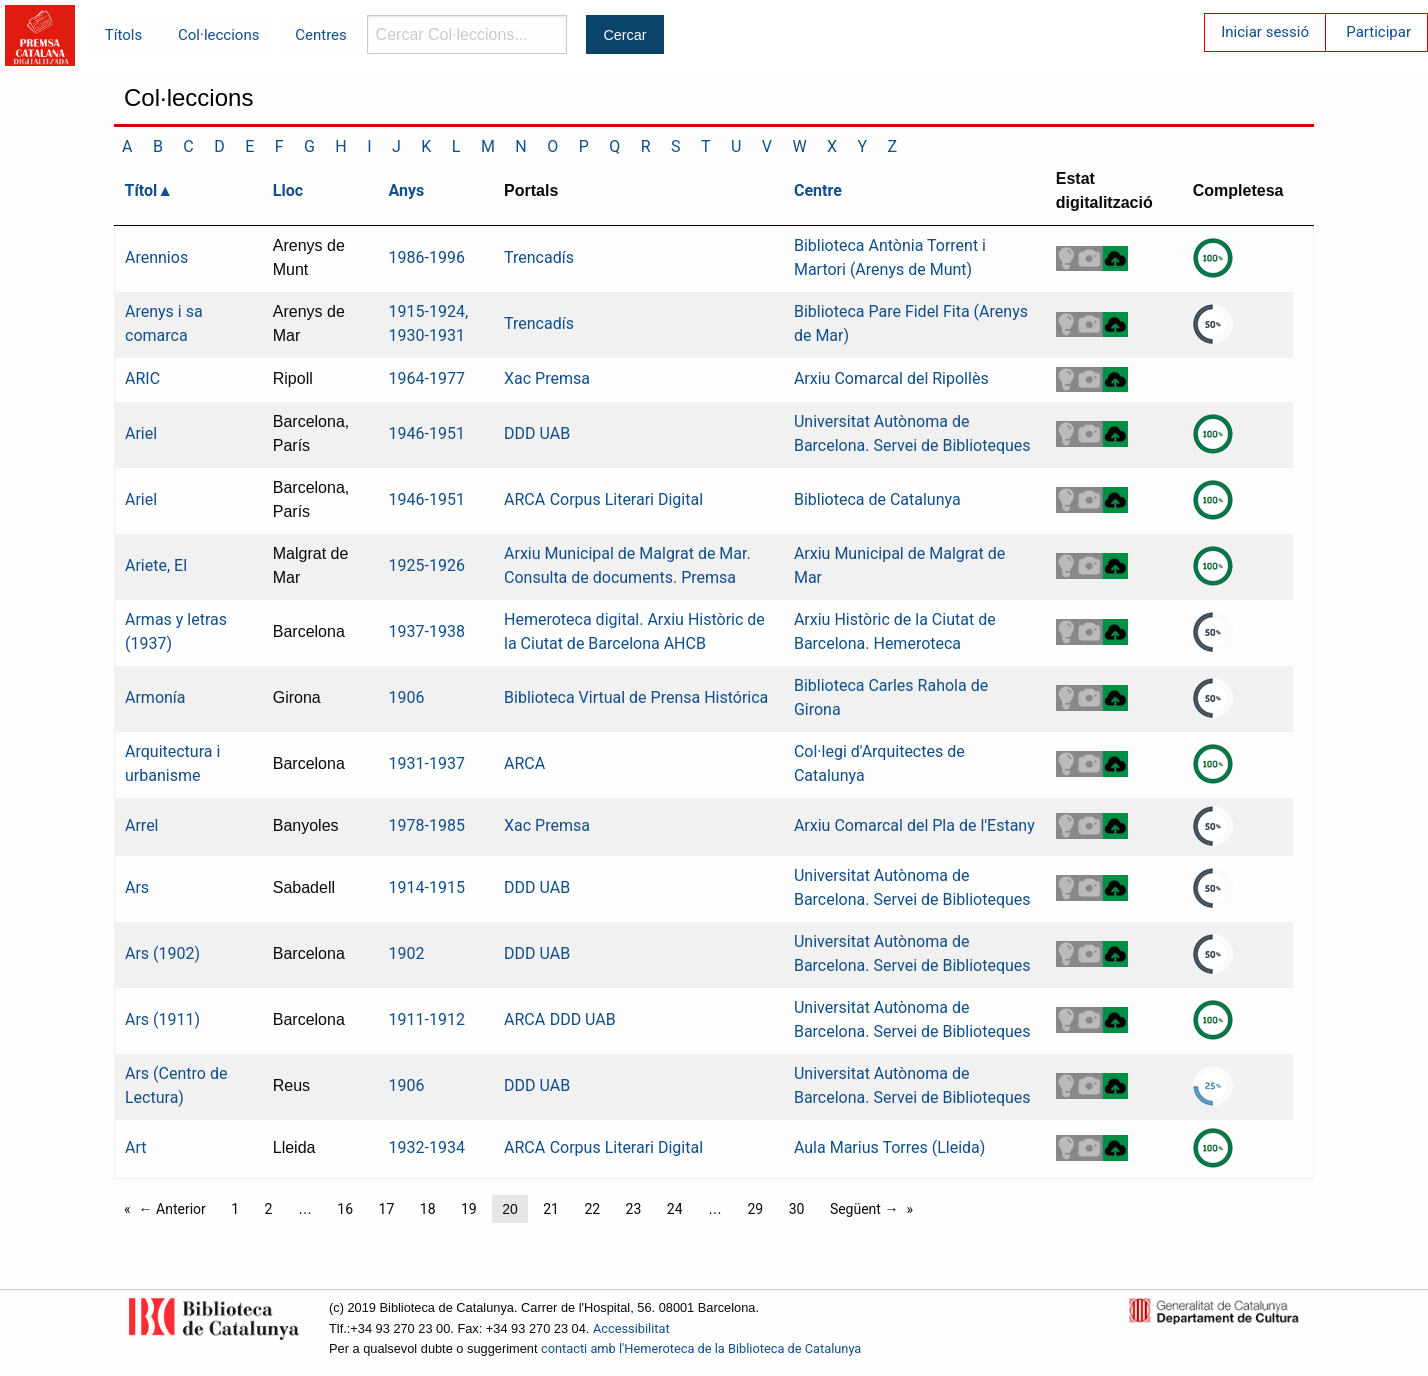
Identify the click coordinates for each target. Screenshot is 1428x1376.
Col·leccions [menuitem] (218, 35)
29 (755, 1209)
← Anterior (172, 1209)
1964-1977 (427, 378)
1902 (407, 953)
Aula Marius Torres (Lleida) (889, 1147)
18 (428, 1209)
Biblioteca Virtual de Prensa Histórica (636, 697)
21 (551, 1209)
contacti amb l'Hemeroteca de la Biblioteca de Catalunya (701, 1348)
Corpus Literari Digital (626, 499)
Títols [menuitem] (123, 35)
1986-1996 (427, 257)
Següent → (864, 1209)
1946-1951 (427, 433)
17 (387, 1209)
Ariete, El (156, 565)
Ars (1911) (162, 1019)
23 (634, 1209)
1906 (407, 697)
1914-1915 (427, 887)
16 (345, 1209)
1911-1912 (427, 1019)
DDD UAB (537, 433)
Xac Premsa (547, 378)
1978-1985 (427, 825)
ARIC (142, 378)
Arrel (142, 825)
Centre (818, 190)
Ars (137, 887)
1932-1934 (427, 1147)
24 (675, 1209)
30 (797, 1209)
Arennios (156, 257)
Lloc (288, 190)
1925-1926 (427, 565)
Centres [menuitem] (321, 35)
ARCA (524, 499)
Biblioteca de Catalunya (877, 499)
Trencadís (539, 257)
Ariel (141, 433)
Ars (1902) (162, 953)
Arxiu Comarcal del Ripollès (891, 378)
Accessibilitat (631, 1328)
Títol (141, 190)
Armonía (155, 697)
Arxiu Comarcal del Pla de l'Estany (914, 825)
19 (469, 1209)
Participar (1378, 32)
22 (592, 1209)
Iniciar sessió (1265, 32)
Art (135, 1147)
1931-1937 (427, 763)
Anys (407, 190)
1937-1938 (427, 631)
